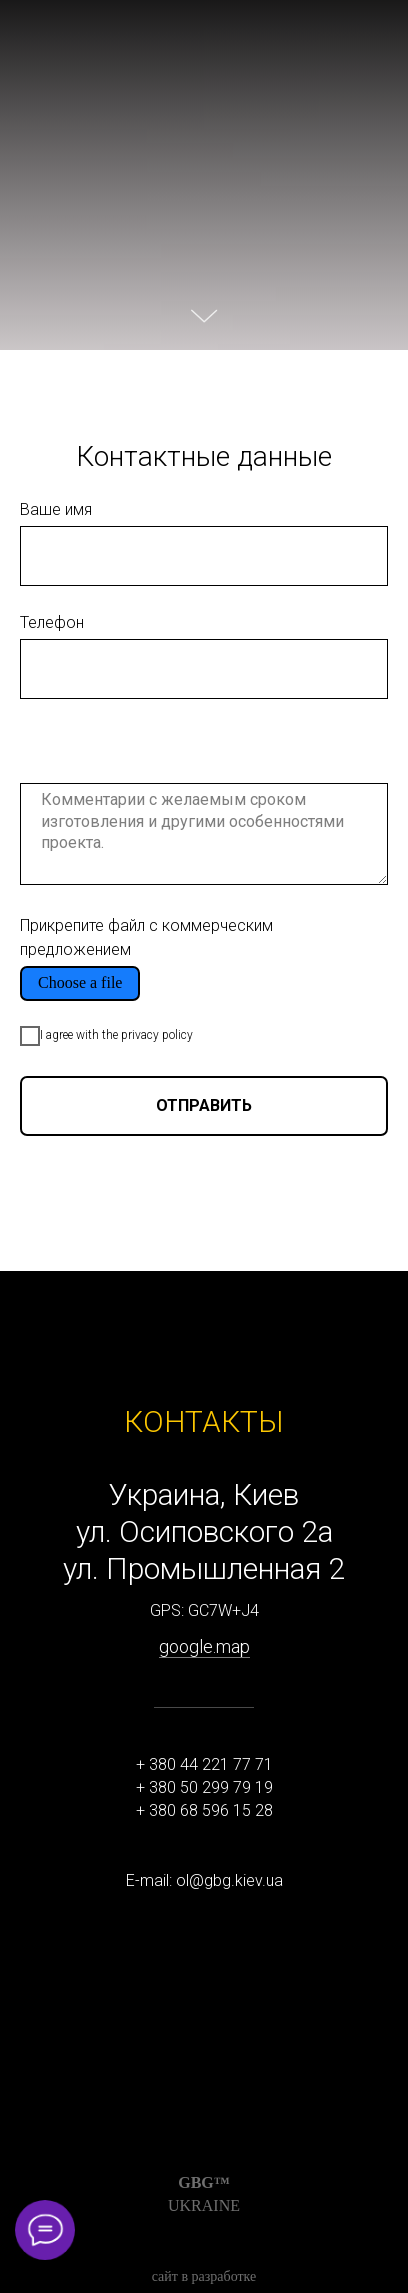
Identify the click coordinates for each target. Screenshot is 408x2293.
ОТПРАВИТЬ (204, 1105)
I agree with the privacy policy (106, 1036)
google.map (204, 1646)
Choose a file (80, 982)
